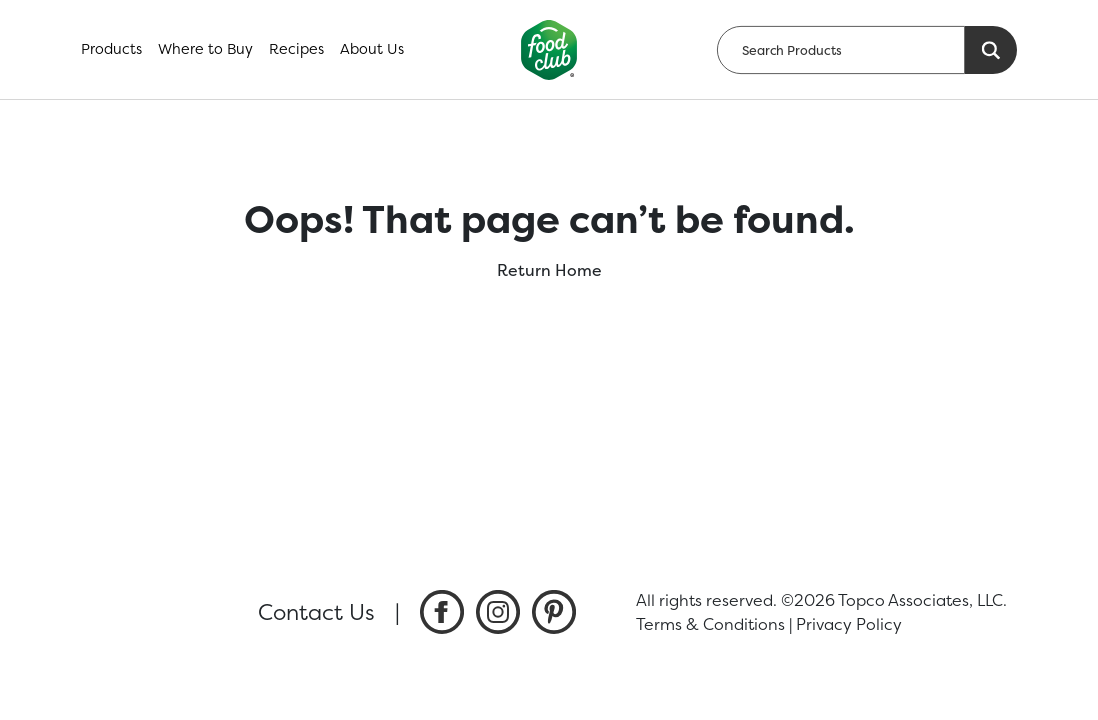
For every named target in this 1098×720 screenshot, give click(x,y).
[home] (549, 50)
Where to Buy (205, 49)
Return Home (549, 270)
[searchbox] (841, 50)
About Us (372, 49)
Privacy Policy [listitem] (849, 624)
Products (111, 49)
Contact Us (316, 612)
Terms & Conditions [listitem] (710, 624)
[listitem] (442, 612)
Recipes (296, 49)
